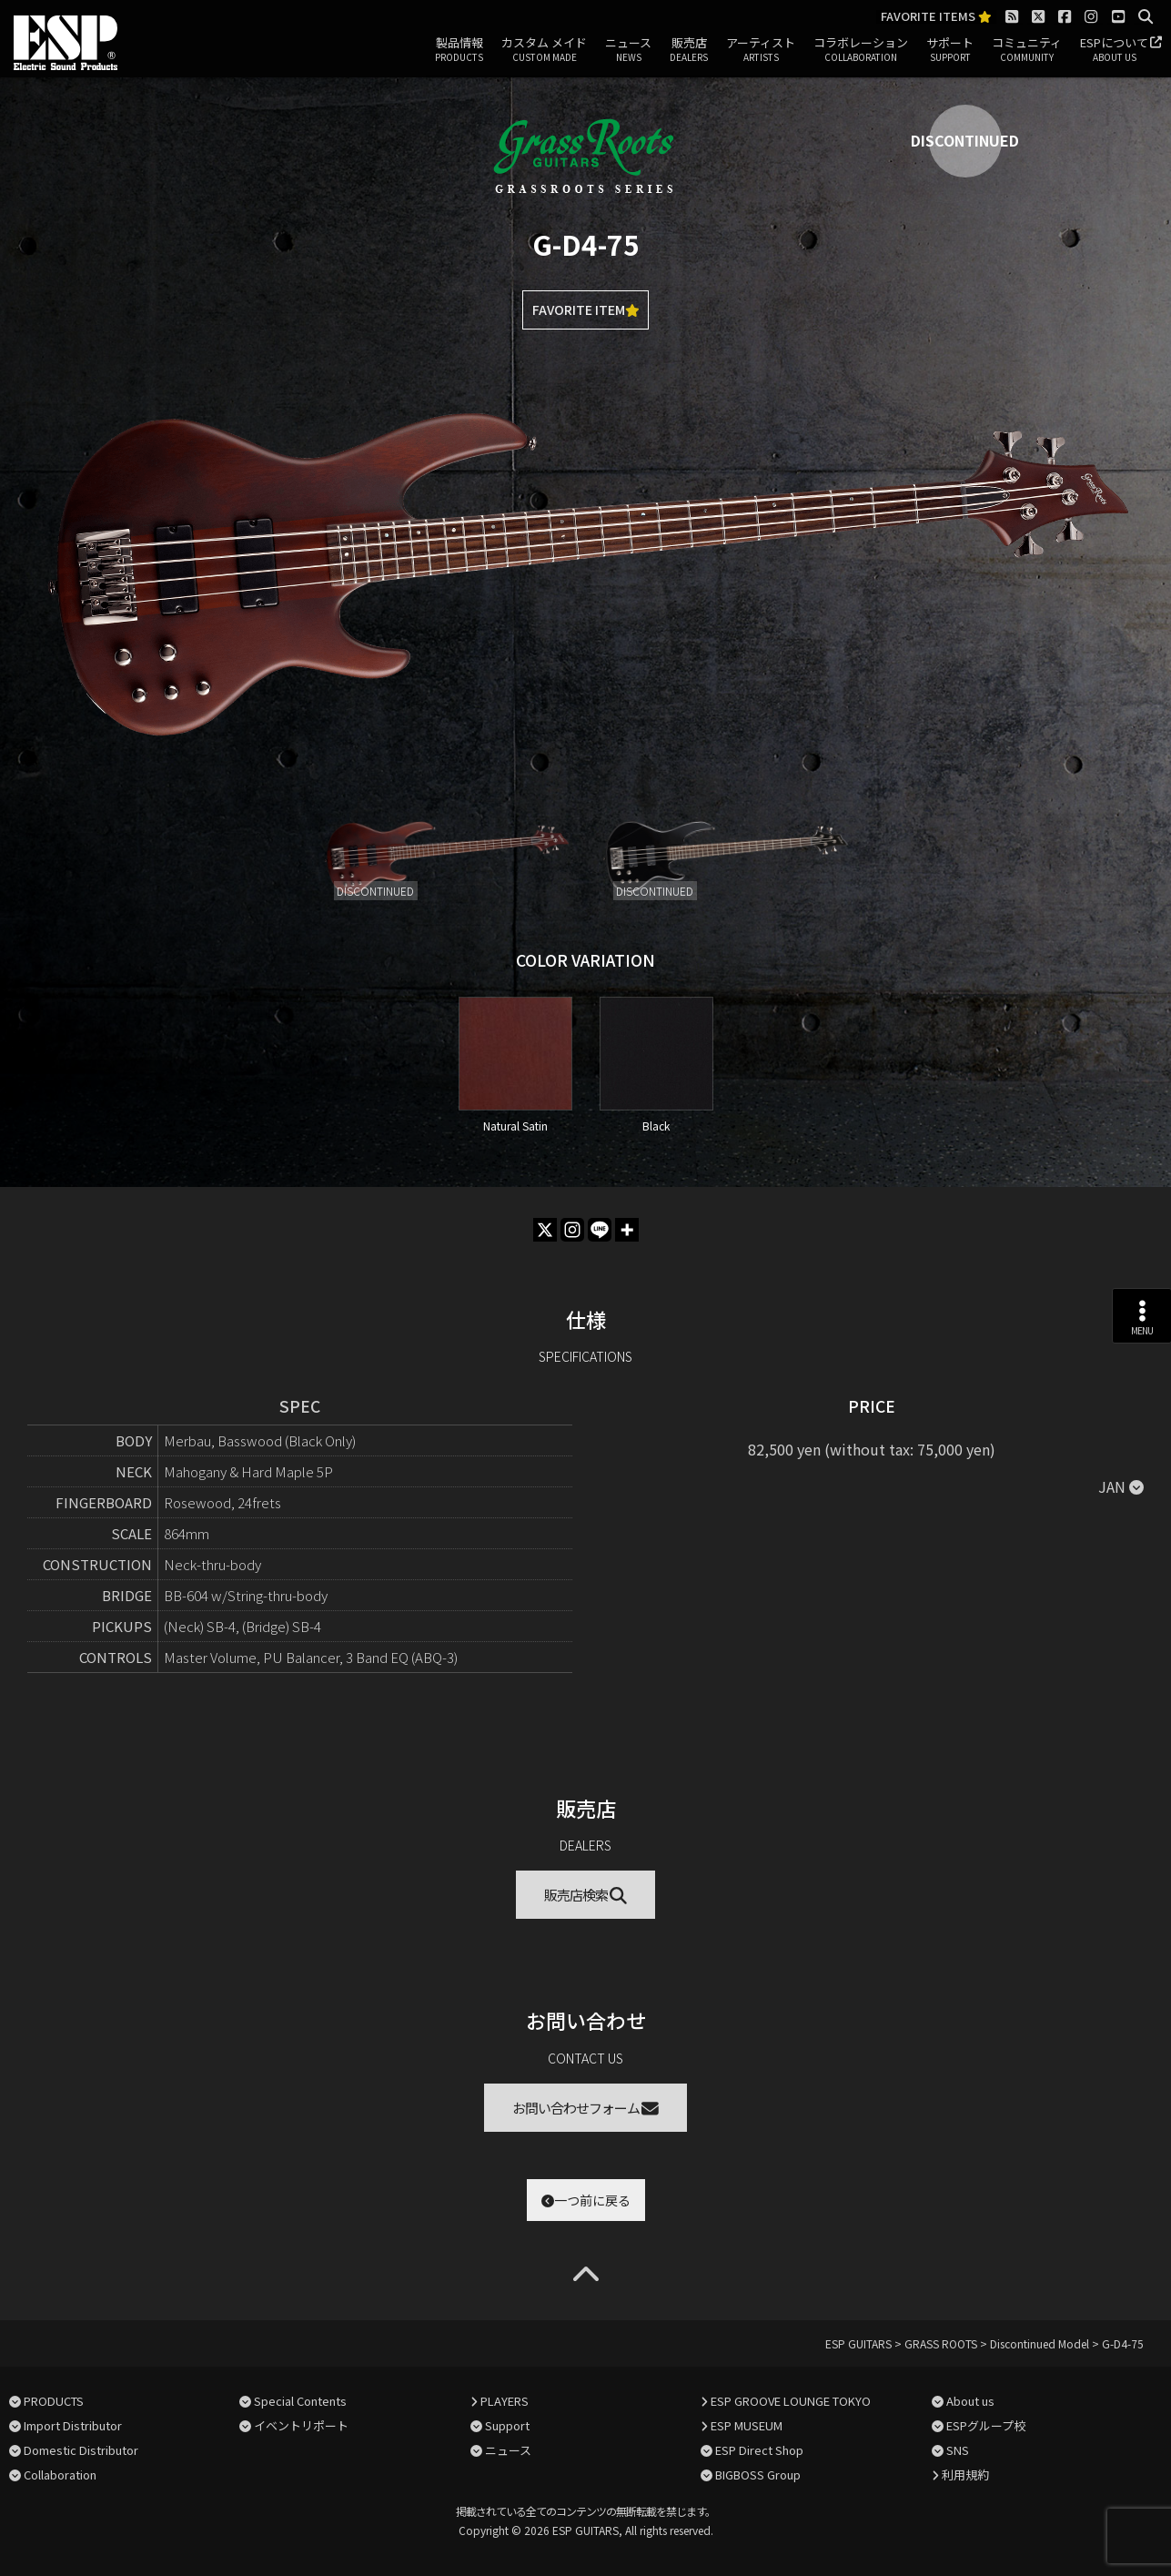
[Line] (599, 1230)
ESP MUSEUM (746, 2425)
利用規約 (965, 2474)
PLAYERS (504, 2400)
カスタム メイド (544, 50)
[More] (627, 1230)
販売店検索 (585, 1894)
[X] (545, 1230)
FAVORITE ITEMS (936, 17)
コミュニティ (1027, 50)
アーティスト (760, 50)
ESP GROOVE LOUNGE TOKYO (791, 2400)
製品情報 (459, 50)
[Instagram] (572, 1230)
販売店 (689, 50)
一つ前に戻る (586, 2200)
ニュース (628, 50)
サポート (950, 50)
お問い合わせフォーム (585, 2107)
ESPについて (1114, 50)
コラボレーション (860, 50)
